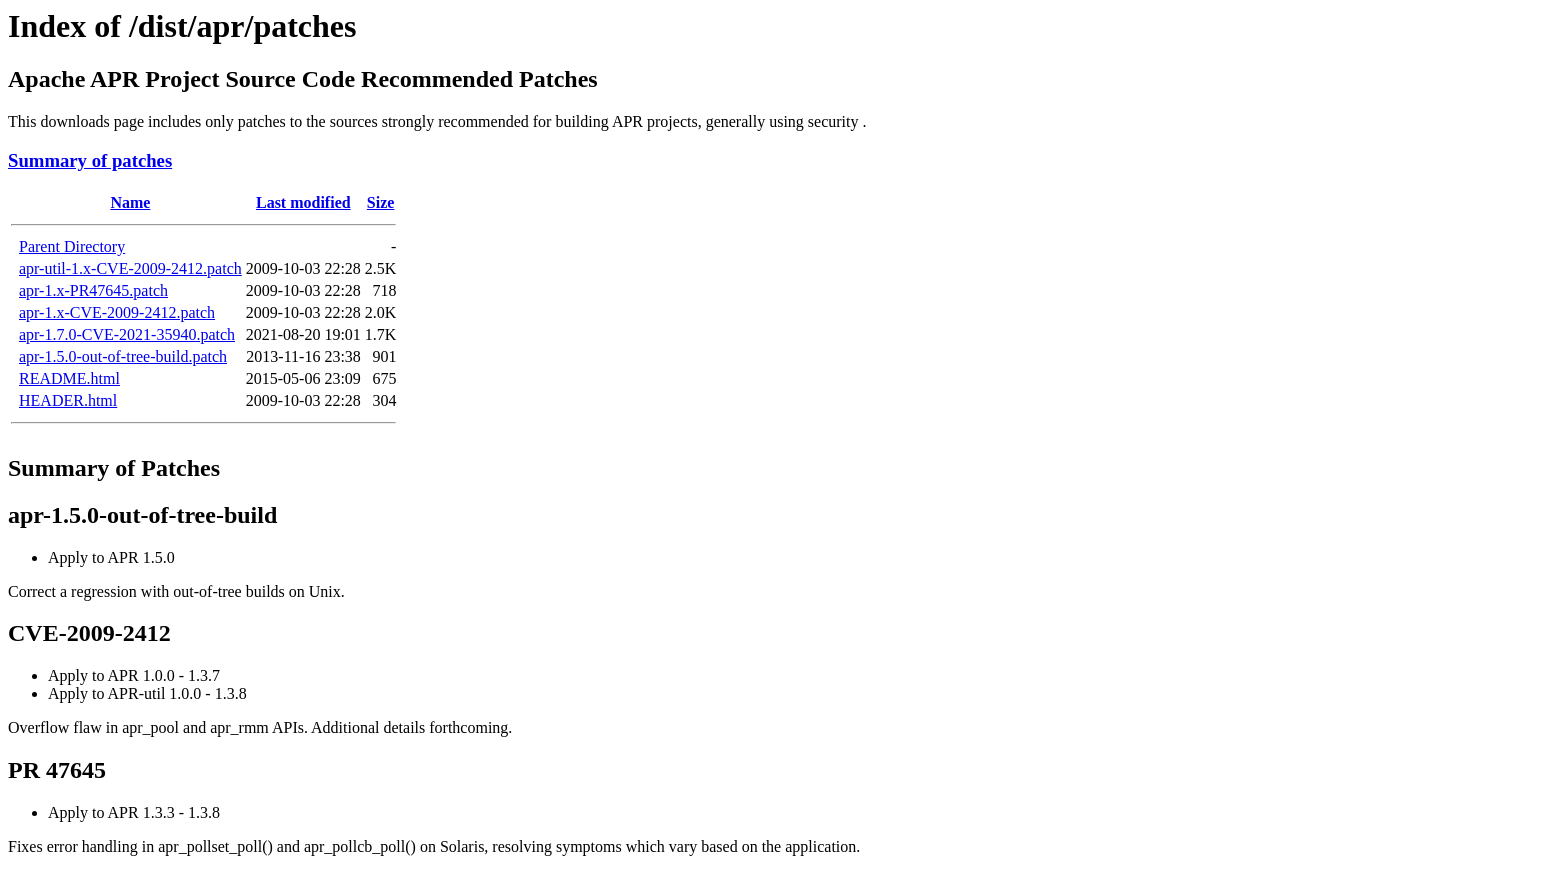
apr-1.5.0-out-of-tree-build (142, 515)
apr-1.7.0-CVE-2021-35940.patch (127, 334)
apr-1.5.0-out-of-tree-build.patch (123, 356)
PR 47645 (57, 770)
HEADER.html (68, 400)
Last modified (303, 202)
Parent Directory (72, 246)
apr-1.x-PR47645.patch (93, 290)
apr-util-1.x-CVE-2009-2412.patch (130, 268)
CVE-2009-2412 (89, 633)
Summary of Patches (114, 468)
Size (381, 202)
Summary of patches (90, 160)
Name (130, 202)
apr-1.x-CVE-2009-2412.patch (117, 312)
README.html (69, 378)
